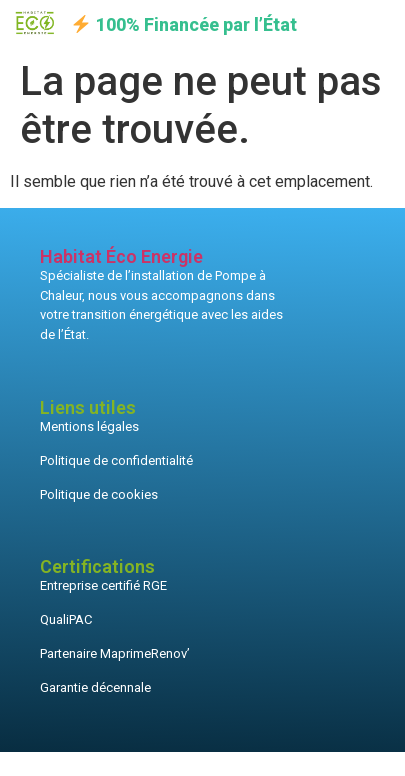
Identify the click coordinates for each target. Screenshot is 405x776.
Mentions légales (89, 426)
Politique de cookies (99, 494)
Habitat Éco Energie (121, 256)
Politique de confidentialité (116, 460)
